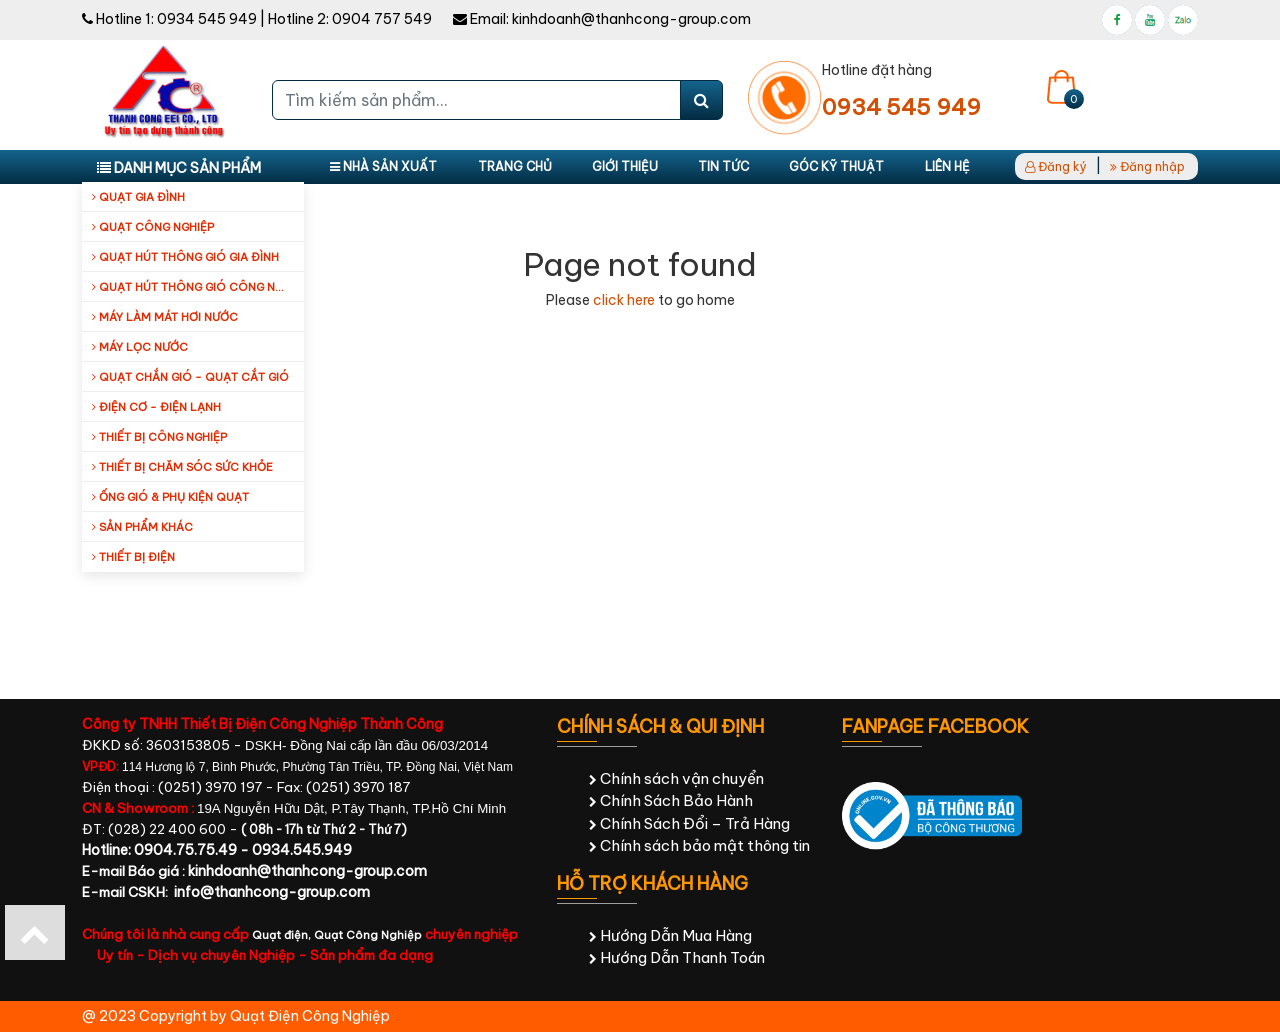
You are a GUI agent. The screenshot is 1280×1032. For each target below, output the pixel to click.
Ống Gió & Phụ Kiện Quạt (170, 497)
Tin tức (723, 166)
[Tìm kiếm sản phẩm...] (476, 100)
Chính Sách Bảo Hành (671, 800)
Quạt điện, (283, 935)
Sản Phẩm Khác (142, 527)
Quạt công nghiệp (153, 227)
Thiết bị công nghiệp (159, 437)
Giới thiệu (625, 166)
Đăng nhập (1147, 166)
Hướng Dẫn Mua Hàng (670, 935)
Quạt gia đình (138, 197)
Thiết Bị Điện (133, 557)
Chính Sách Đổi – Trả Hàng (689, 823)
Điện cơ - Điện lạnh (156, 407)
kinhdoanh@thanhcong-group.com (631, 19)
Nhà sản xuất (383, 166)
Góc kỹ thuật (836, 166)
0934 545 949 (207, 19)
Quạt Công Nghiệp (368, 935)
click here (624, 300)
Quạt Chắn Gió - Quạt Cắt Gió (190, 377)
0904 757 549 (382, 19)
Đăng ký (1056, 166)
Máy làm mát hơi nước (165, 317)
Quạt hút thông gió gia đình (185, 257)
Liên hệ (947, 166)
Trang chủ (515, 166)
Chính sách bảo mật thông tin (699, 845)
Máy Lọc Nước (140, 347)
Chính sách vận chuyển (676, 778)
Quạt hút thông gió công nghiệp (198, 287)
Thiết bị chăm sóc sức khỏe (182, 467)
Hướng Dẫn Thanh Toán (677, 957)
